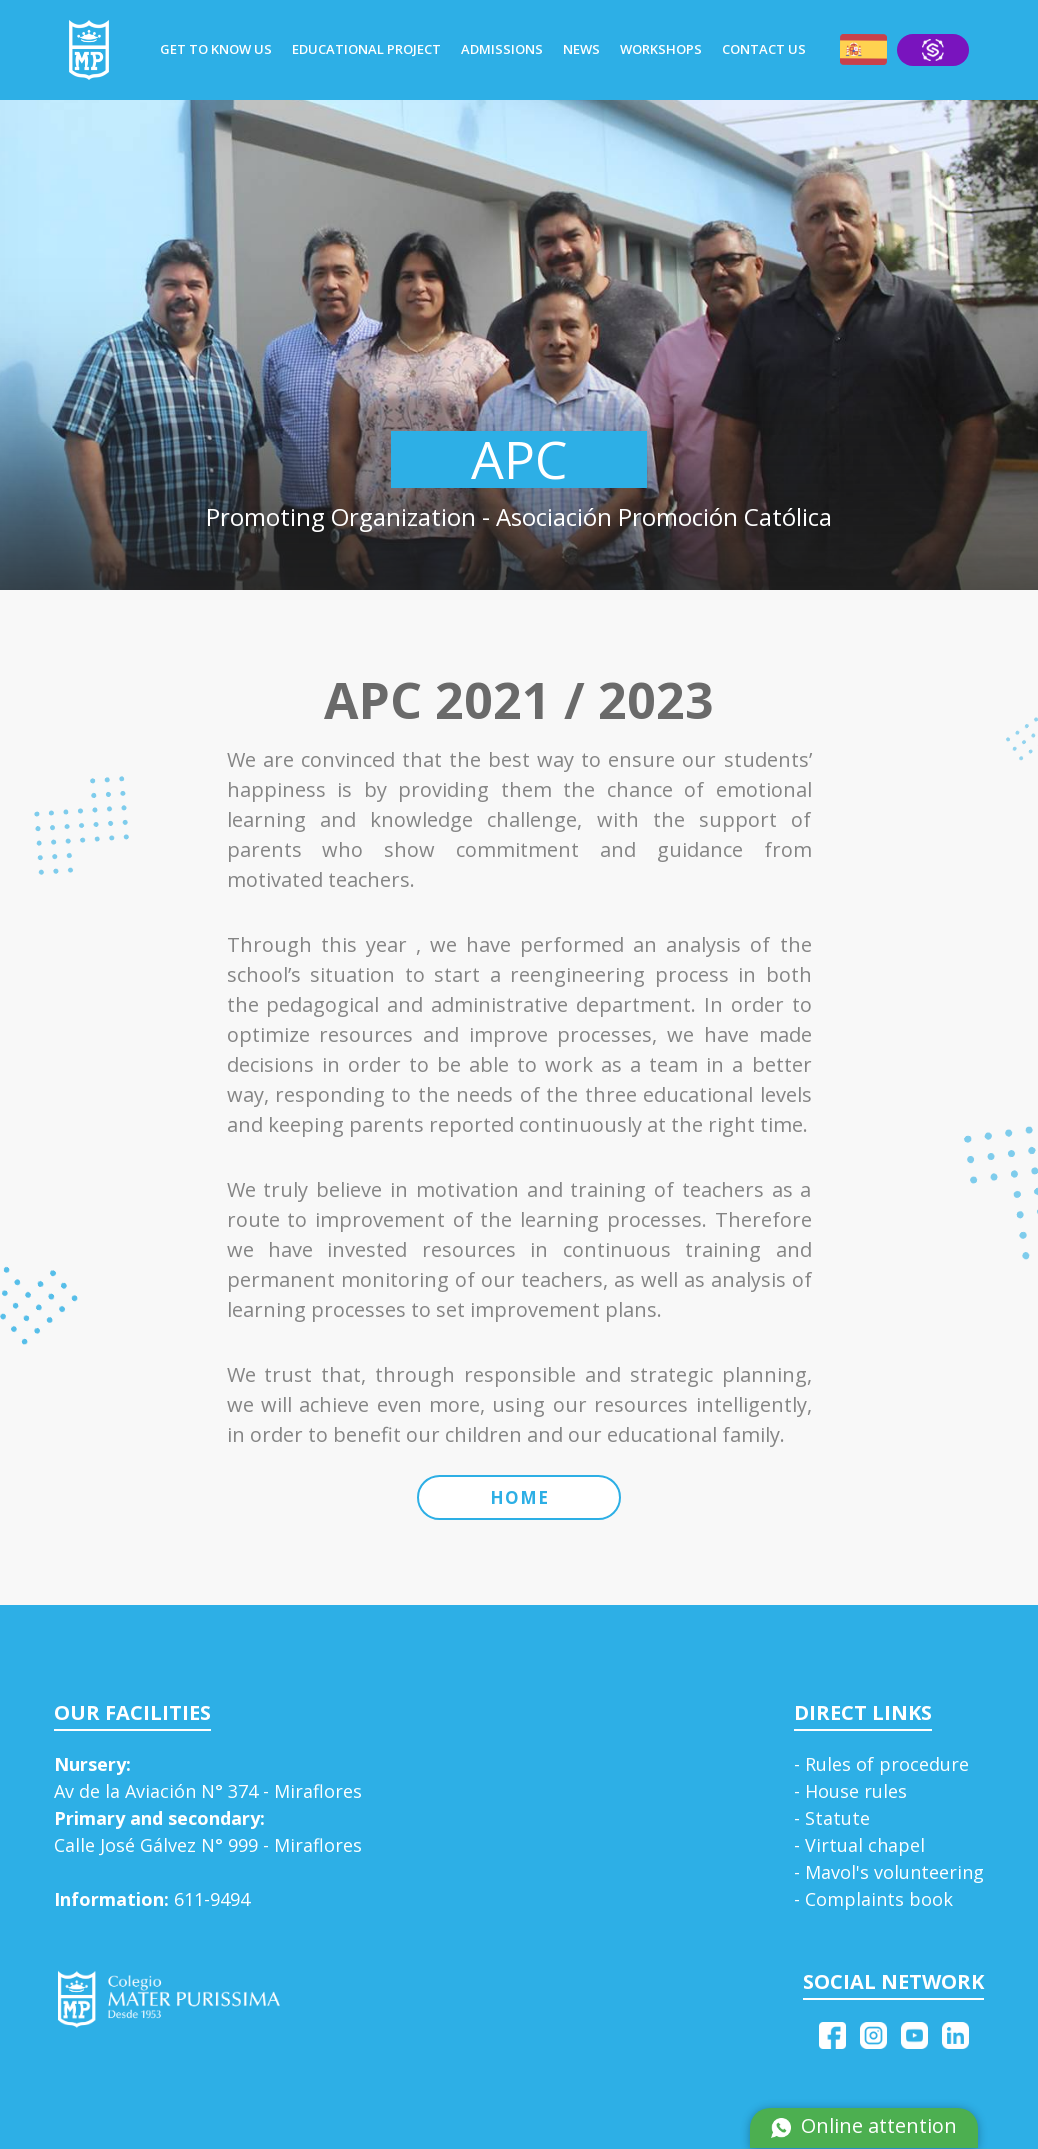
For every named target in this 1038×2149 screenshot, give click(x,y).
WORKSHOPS (661, 49)
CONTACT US (764, 49)
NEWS (581, 49)
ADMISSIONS (502, 49)
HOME (519, 1497)
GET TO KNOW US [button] (216, 49)
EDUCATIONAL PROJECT (366, 49)
